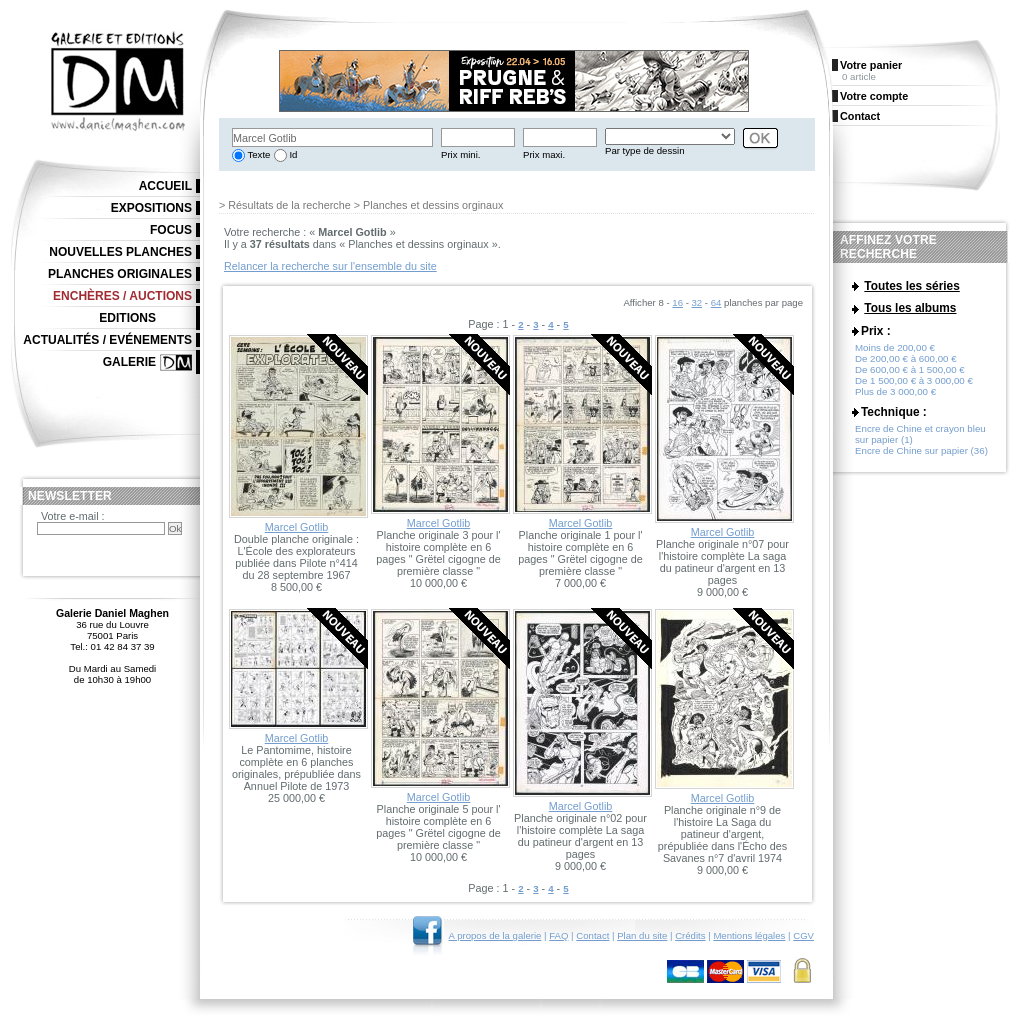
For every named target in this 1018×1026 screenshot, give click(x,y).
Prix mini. (460, 154)
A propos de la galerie (495, 935)
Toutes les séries (912, 286)
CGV (803, 935)
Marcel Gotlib (297, 527)
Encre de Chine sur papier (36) (921, 450)
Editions (127, 318)
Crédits (690, 935)
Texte (257, 154)
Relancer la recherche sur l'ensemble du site (330, 266)
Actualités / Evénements (107, 340)
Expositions (151, 208)
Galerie (129, 362)
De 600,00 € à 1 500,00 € (910, 369)
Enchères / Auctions (122, 296)
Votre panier (871, 65)
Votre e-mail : (73, 516)
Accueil (165, 186)
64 (716, 302)
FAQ (558, 935)
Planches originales (120, 274)
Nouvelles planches (120, 252)
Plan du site (642, 935)
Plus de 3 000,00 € (895, 391)
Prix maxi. (544, 154)
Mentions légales (749, 935)
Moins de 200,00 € (895, 347)
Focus (171, 230)
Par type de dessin (644, 150)
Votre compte (874, 96)
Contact (592, 935)
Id (292, 154)
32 (697, 302)
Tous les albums (910, 308)
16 (677, 302)
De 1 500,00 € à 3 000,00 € (914, 380)
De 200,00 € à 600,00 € (906, 358)
